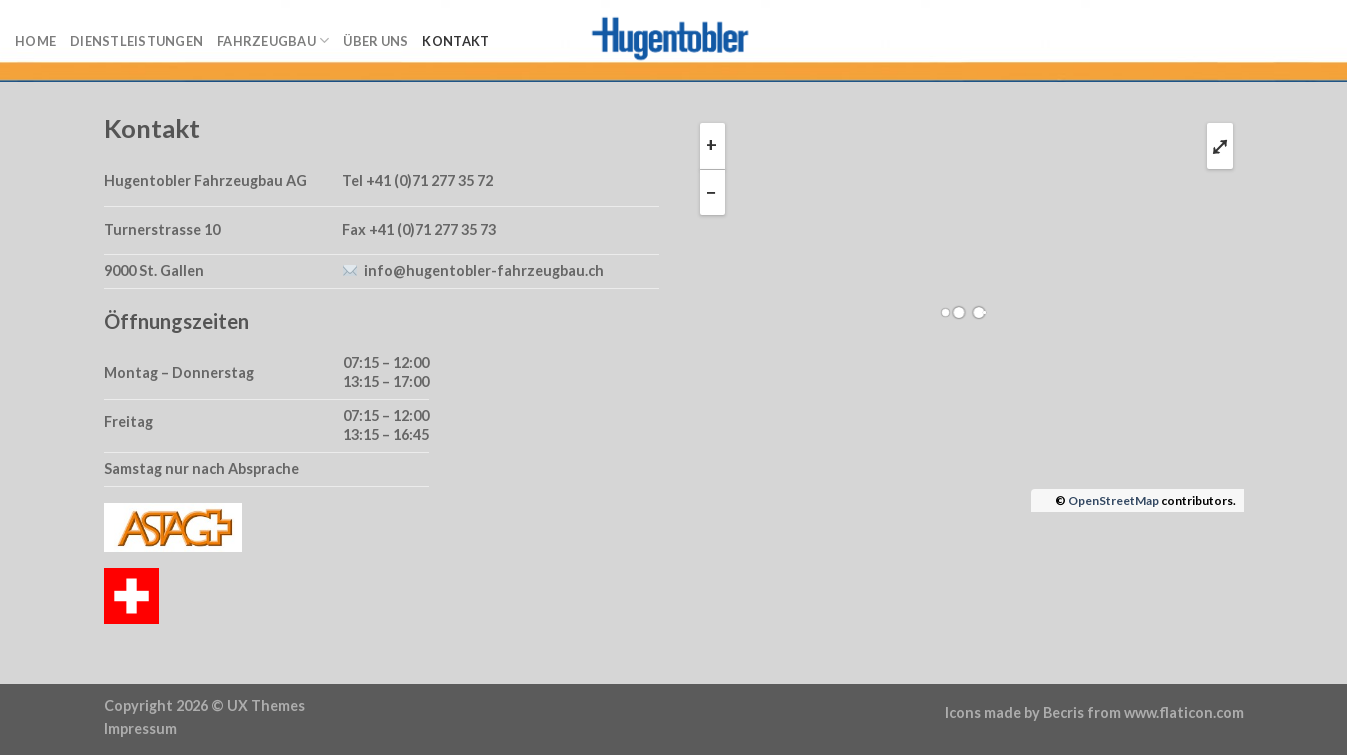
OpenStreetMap (1113, 500)
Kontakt (455, 41)
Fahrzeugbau (273, 40)
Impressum (140, 728)
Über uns (375, 41)
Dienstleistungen (136, 41)
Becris (1063, 712)
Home (35, 41)
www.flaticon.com (1184, 712)
